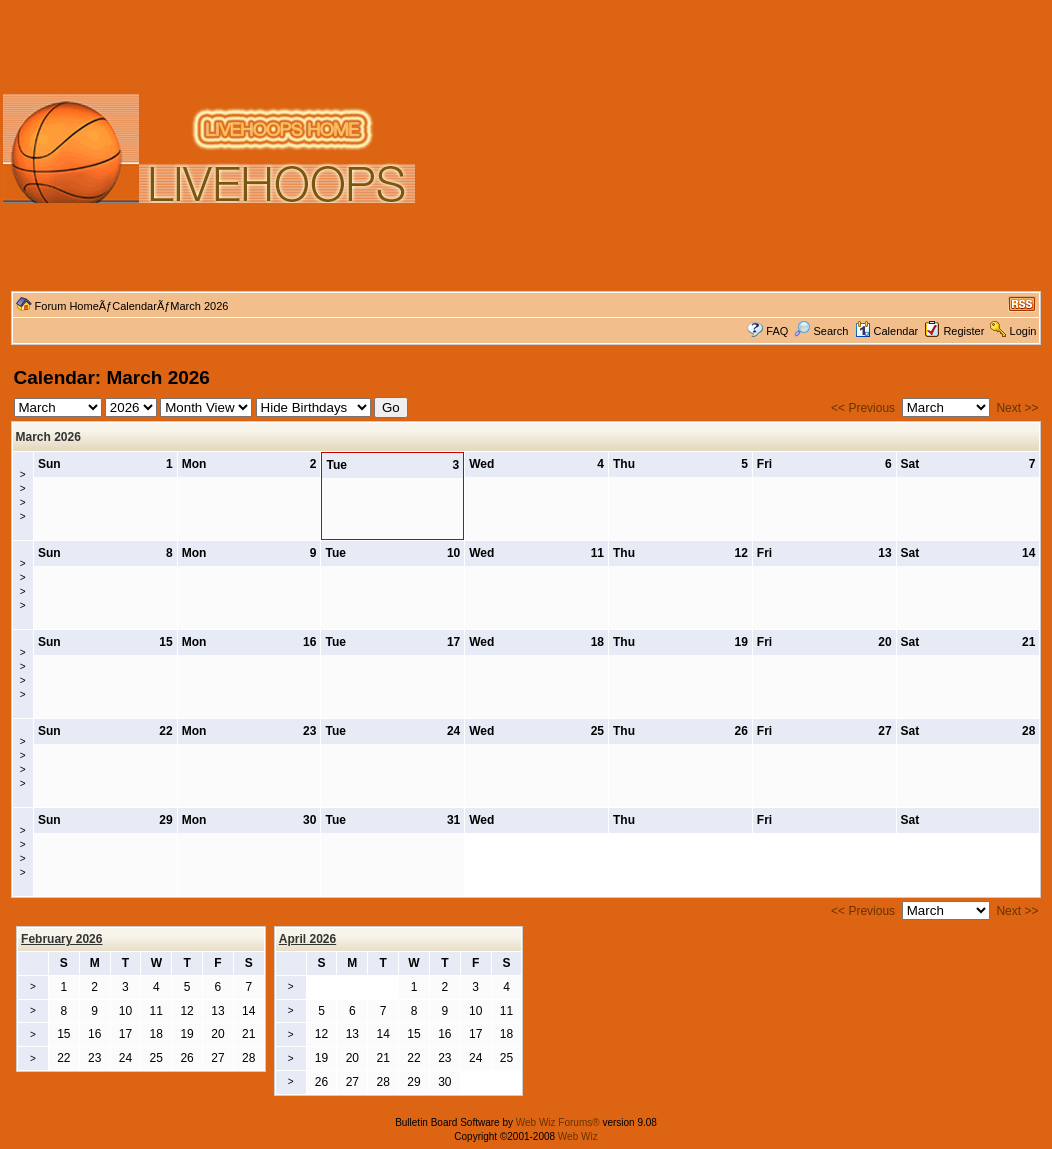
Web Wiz (578, 1136)
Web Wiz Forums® (558, 1122)
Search (821, 331)
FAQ (777, 331)
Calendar (134, 306)
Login (1023, 331)
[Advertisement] (735, 148)
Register (963, 331)
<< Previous (863, 408)
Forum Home (67, 306)
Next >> (1017, 408)
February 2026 (61, 939)
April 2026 (307, 939)
